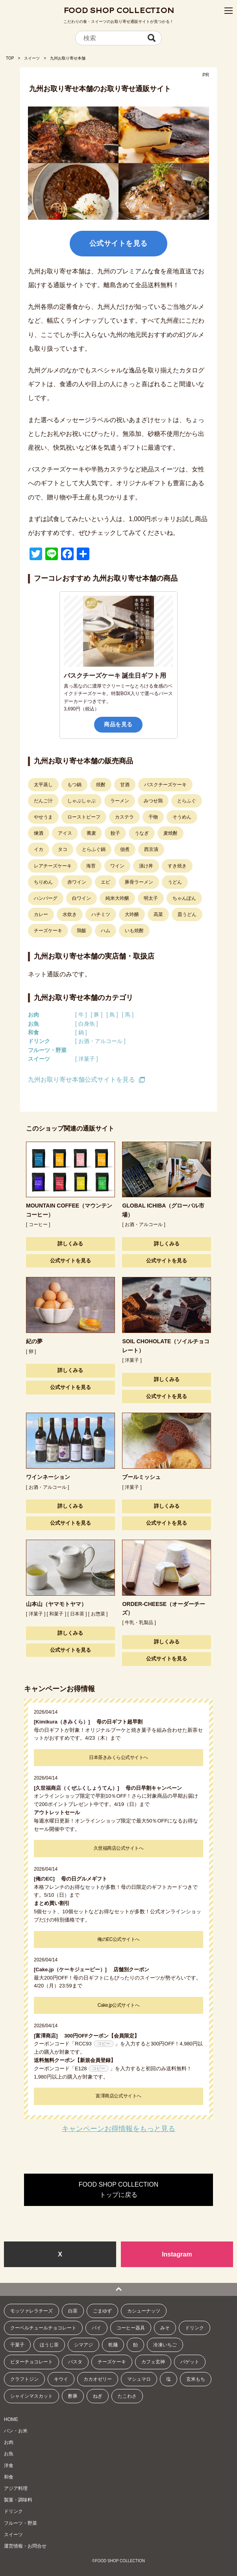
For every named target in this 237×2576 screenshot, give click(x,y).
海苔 (91, 866)
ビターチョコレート (31, 2362)
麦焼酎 (170, 833)
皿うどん (187, 914)
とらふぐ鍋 (94, 849)
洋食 (8, 2465)
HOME (11, 2419)
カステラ (124, 817)
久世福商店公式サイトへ (119, 1848)
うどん (175, 882)
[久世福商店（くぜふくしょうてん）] (79, 1788)
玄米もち (195, 2379)
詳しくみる (70, 1244)
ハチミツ (100, 914)
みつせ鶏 (153, 801)
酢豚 (73, 2396)
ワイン (117, 866)
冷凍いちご (165, 2345)
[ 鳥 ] (112, 1014)
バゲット (189, 2362)
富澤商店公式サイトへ (118, 2096)
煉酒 (38, 833)
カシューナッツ (143, 2311)
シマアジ (83, 2345)
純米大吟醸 (117, 898)
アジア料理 (16, 2488)
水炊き (70, 914)
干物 (153, 817)
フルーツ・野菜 (47, 1050)
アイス (65, 833)
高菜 (158, 914)
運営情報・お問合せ (25, 2546)
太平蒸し (43, 784)
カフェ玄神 (153, 2362)
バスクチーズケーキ (165, 784)
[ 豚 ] (97, 1014)
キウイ (61, 2379)
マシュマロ (139, 2379)
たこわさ (127, 2396)
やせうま (43, 817)
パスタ (75, 2362)
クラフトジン (24, 2379)
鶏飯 (81, 930)
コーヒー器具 (131, 2328)
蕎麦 (91, 833)
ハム (105, 930)
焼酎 (101, 784)
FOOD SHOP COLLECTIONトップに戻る (118, 2189)
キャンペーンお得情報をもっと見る (118, 2129)
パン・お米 (16, 2431)
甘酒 (125, 784)
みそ (165, 2328)
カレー (41, 914)
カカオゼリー (97, 2379)
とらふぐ (186, 801)
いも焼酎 (134, 930)
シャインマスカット (31, 2396)
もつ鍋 (74, 784)
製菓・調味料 (18, 2500)
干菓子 (17, 2345)
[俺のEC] (47, 1879)
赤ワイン (76, 882)
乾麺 (113, 2345)
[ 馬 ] (128, 1014)
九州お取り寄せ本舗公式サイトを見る (81, 1079)
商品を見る (118, 724)
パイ (96, 2328)
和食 (33, 1032)
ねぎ (97, 2396)
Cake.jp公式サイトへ (118, 2005)
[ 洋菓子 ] (86, 1059)
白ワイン (81, 898)
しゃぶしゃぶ (81, 801)
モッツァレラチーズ (31, 2311)
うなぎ (142, 833)
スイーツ (32, 58)
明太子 (151, 898)
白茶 (73, 2311)
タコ (62, 849)
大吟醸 (132, 914)
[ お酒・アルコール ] (100, 1041)
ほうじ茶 (49, 2345)
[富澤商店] (48, 2036)
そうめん (181, 817)
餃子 (115, 833)
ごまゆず (102, 2311)
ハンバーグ (45, 898)
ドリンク (39, 1041)
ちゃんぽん (184, 898)
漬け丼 (146, 866)
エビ (105, 882)
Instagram (177, 2254)
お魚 (33, 1024)
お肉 (33, 1014)
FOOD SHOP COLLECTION (118, 10)
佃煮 (125, 849)
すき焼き (177, 866)
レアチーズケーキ (53, 866)
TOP (10, 58)
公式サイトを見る (118, 243)
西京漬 (151, 849)
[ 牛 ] (81, 1014)
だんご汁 (43, 801)
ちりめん (43, 882)
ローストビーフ (83, 817)
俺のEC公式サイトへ (118, 1939)
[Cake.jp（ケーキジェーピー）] (73, 1969)
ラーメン (119, 801)
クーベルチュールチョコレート (43, 2328)
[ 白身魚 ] (86, 1024)
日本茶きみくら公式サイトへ (118, 1757)
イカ (38, 849)
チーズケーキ (48, 930)
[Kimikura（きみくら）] (64, 1722)
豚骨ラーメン (139, 882)
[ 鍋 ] (81, 1032)
